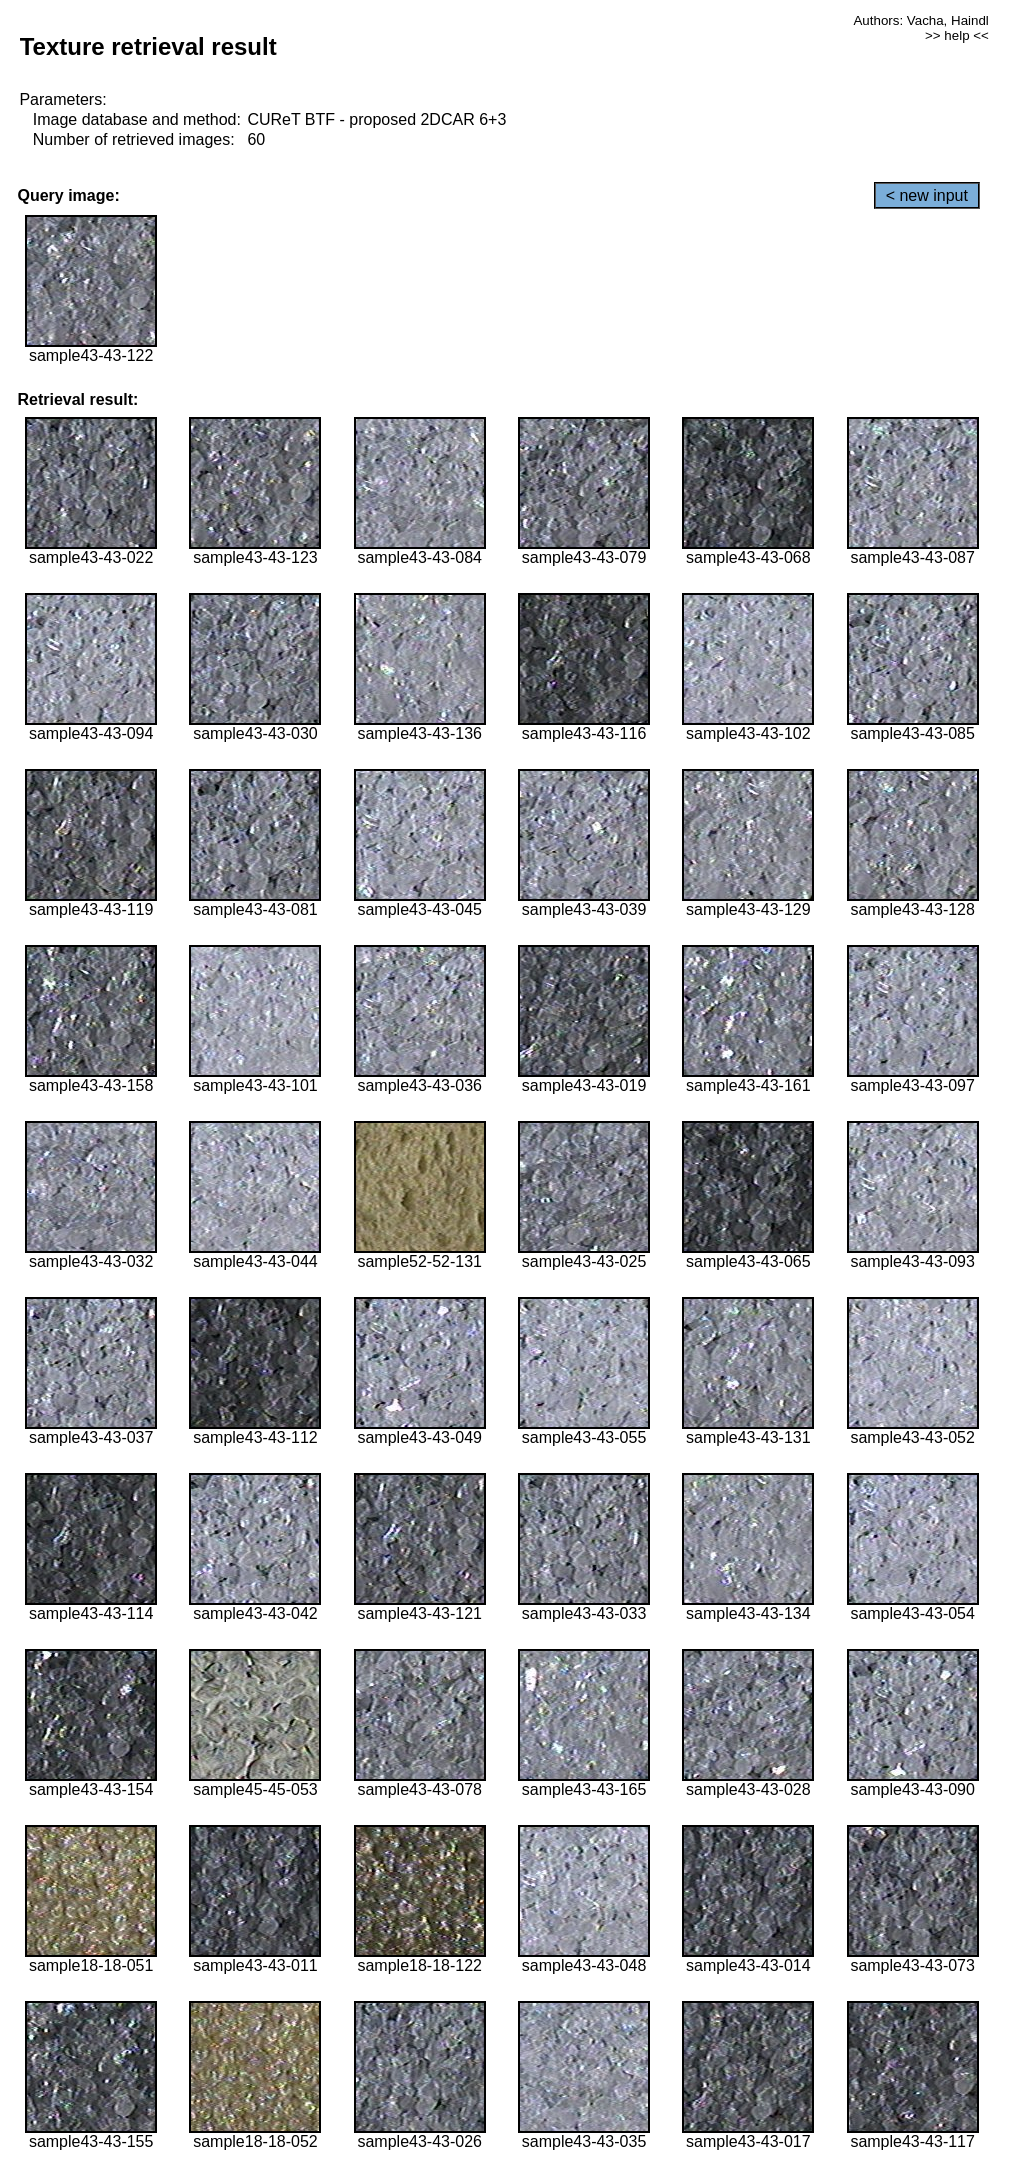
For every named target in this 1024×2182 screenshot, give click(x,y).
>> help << (957, 35)
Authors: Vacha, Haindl (920, 20)
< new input (927, 195)
